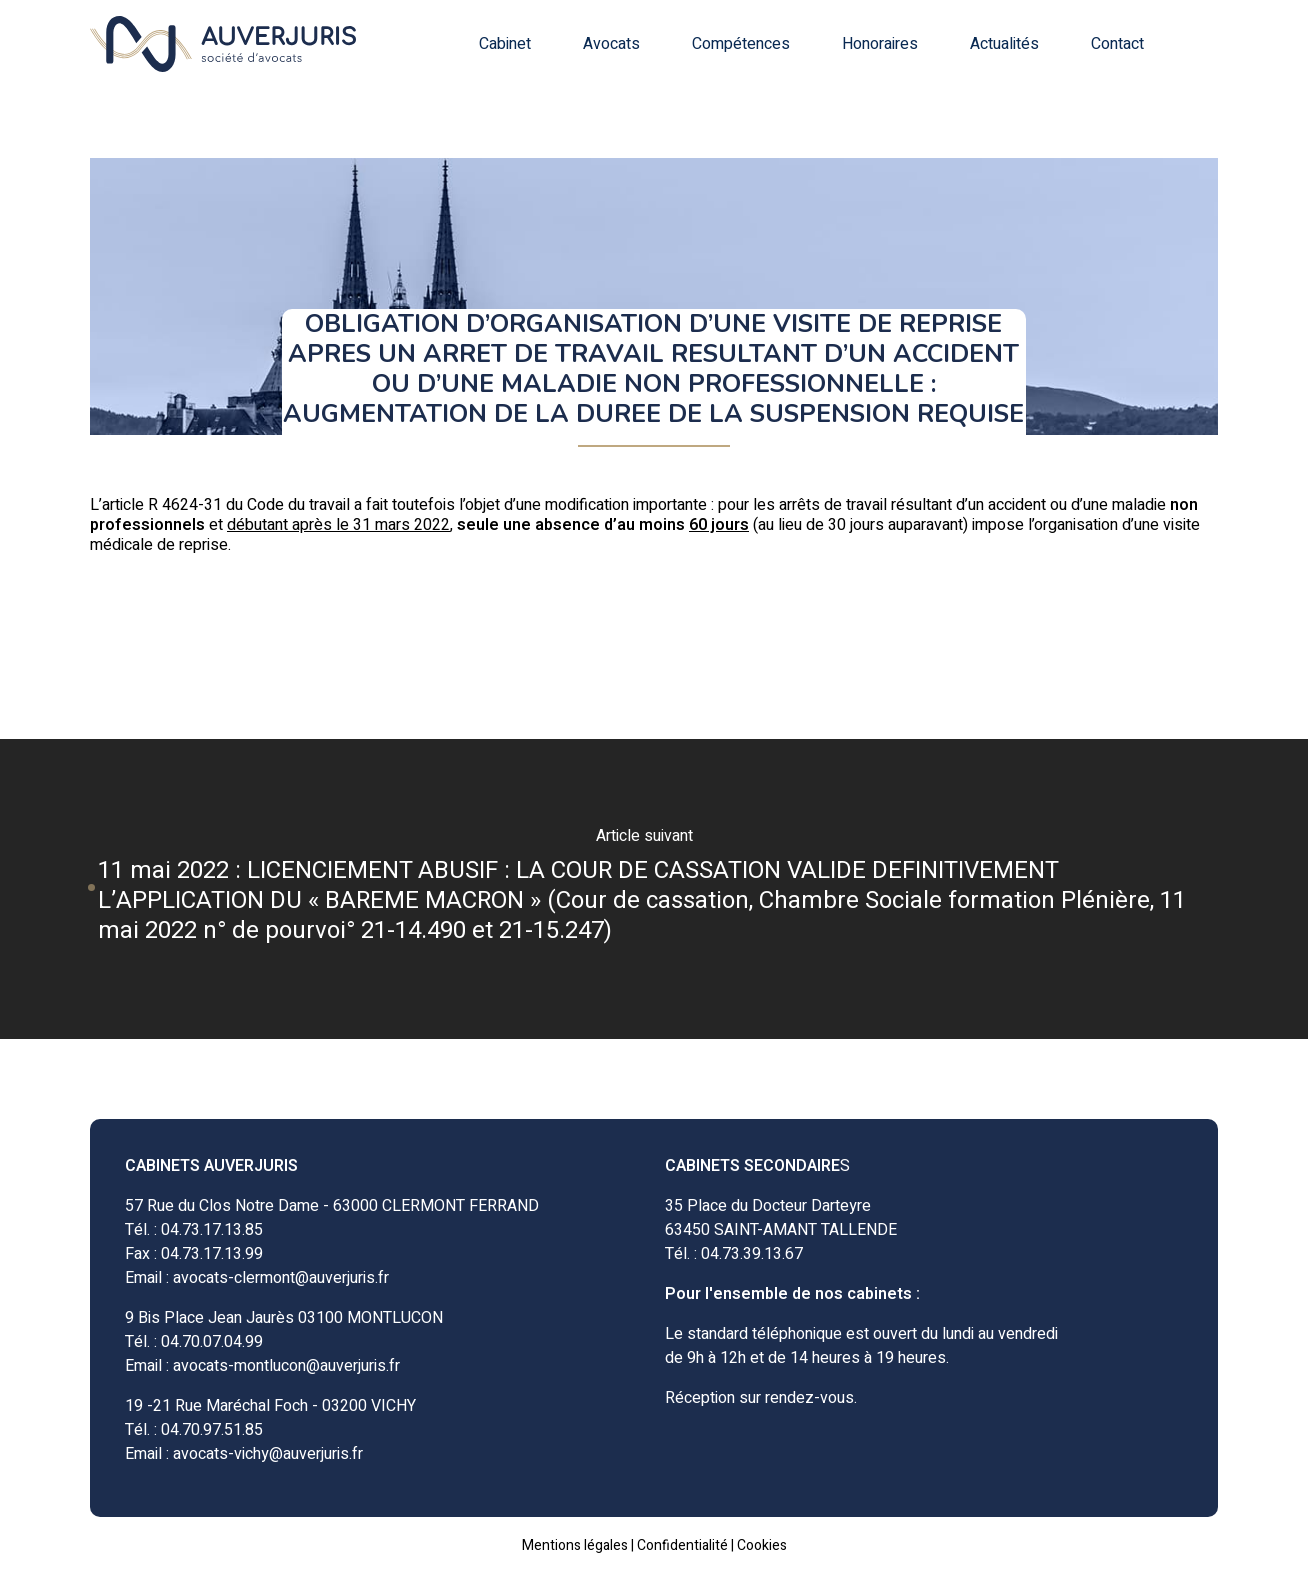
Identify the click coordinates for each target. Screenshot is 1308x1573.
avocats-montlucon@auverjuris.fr (286, 1366)
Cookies (762, 1545)
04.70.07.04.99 (212, 1342)
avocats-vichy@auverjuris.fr (268, 1454)
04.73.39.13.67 (752, 1254)
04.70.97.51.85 (212, 1430)
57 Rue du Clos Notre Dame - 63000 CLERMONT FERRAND (332, 1206)
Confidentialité (682, 1545)
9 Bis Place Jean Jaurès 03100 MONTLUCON (284, 1318)
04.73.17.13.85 (212, 1230)
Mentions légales (575, 1545)
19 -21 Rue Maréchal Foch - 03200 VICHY (270, 1406)
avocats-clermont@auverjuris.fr (281, 1278)
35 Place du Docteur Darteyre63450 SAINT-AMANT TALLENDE (781, 1218)
